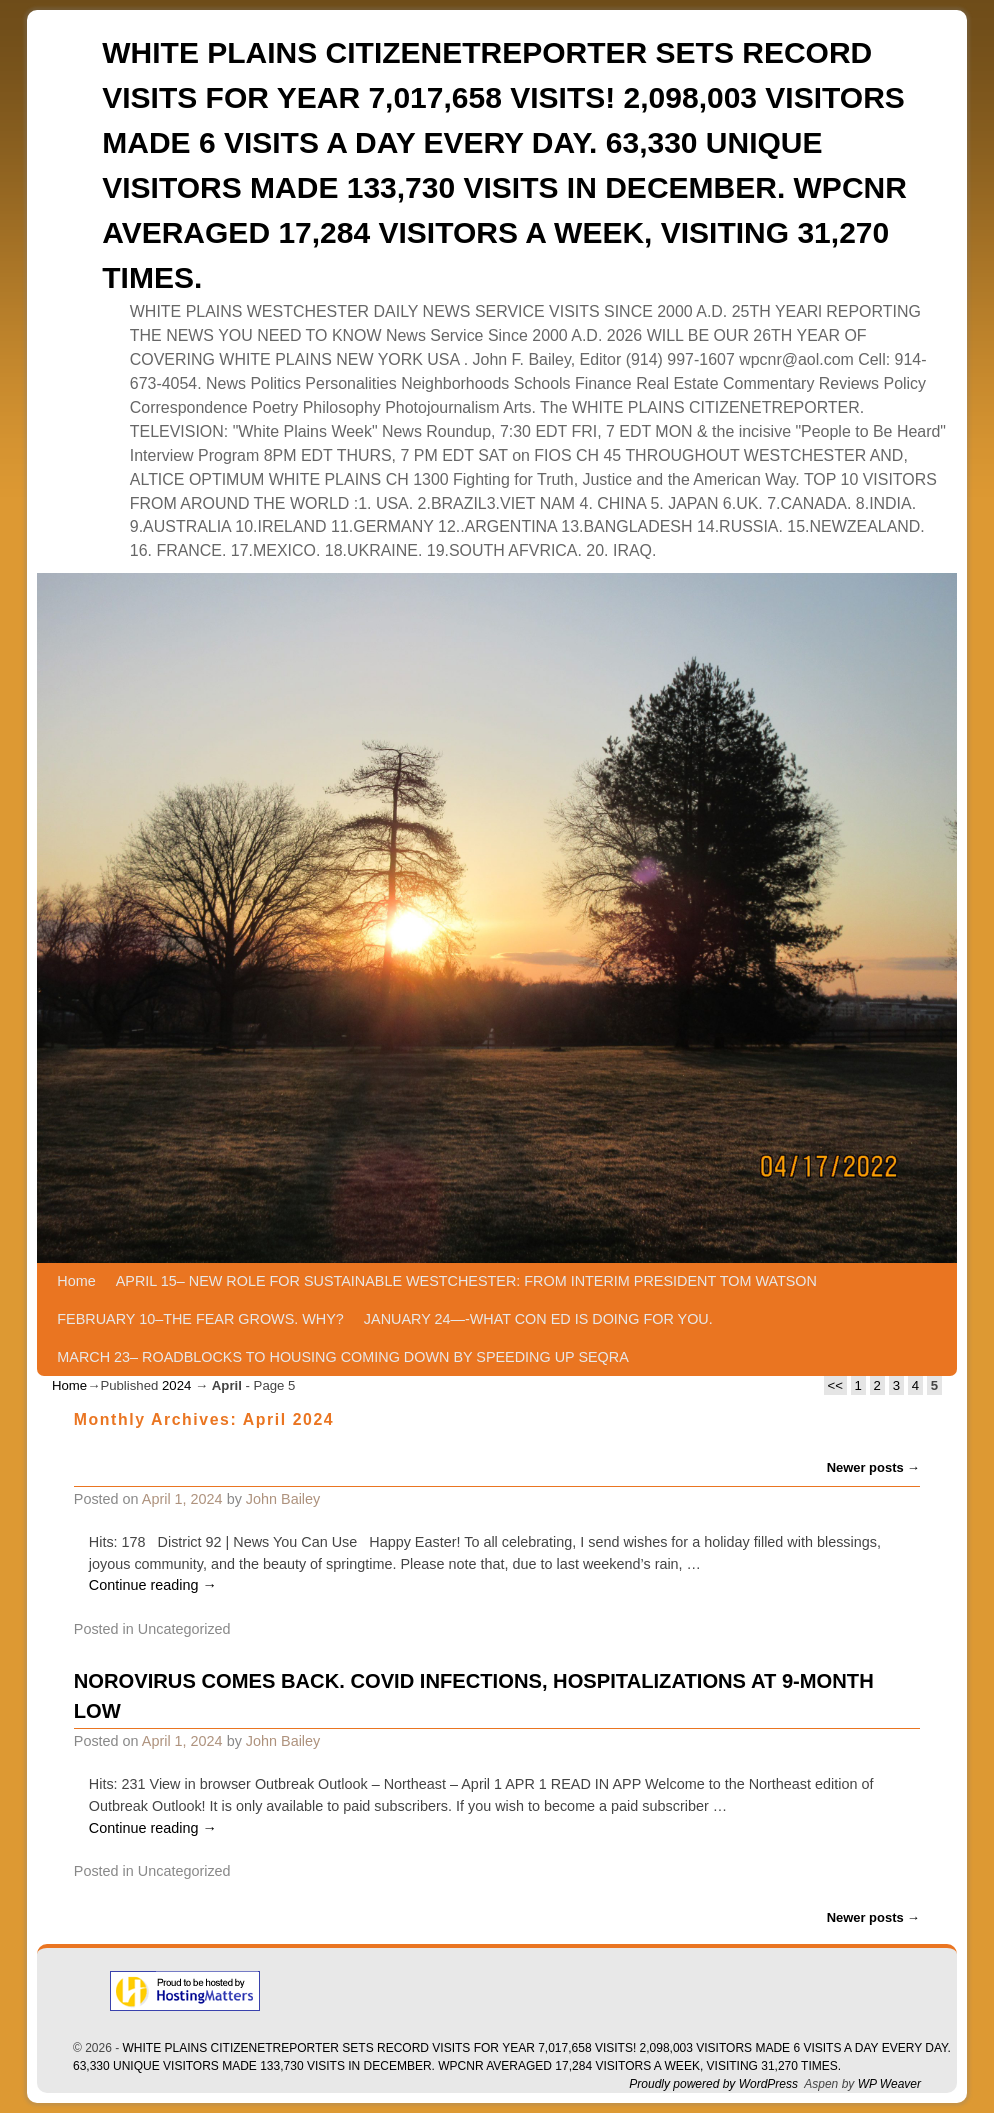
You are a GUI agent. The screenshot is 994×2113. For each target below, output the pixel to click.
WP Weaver (889, 2084)
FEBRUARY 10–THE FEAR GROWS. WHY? (200, 1319)
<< (835, 1385)
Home (76, 1281)
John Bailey (283, 1499)
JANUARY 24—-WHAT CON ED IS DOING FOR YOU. (538, 1319)
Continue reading (153, 1585)
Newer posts (874, 1467)
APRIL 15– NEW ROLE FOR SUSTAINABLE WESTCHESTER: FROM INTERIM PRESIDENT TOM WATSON (466, 1281)
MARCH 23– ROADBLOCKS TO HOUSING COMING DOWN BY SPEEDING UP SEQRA (342, 1357)
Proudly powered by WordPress (713, 2084)
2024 (176, 1385)
